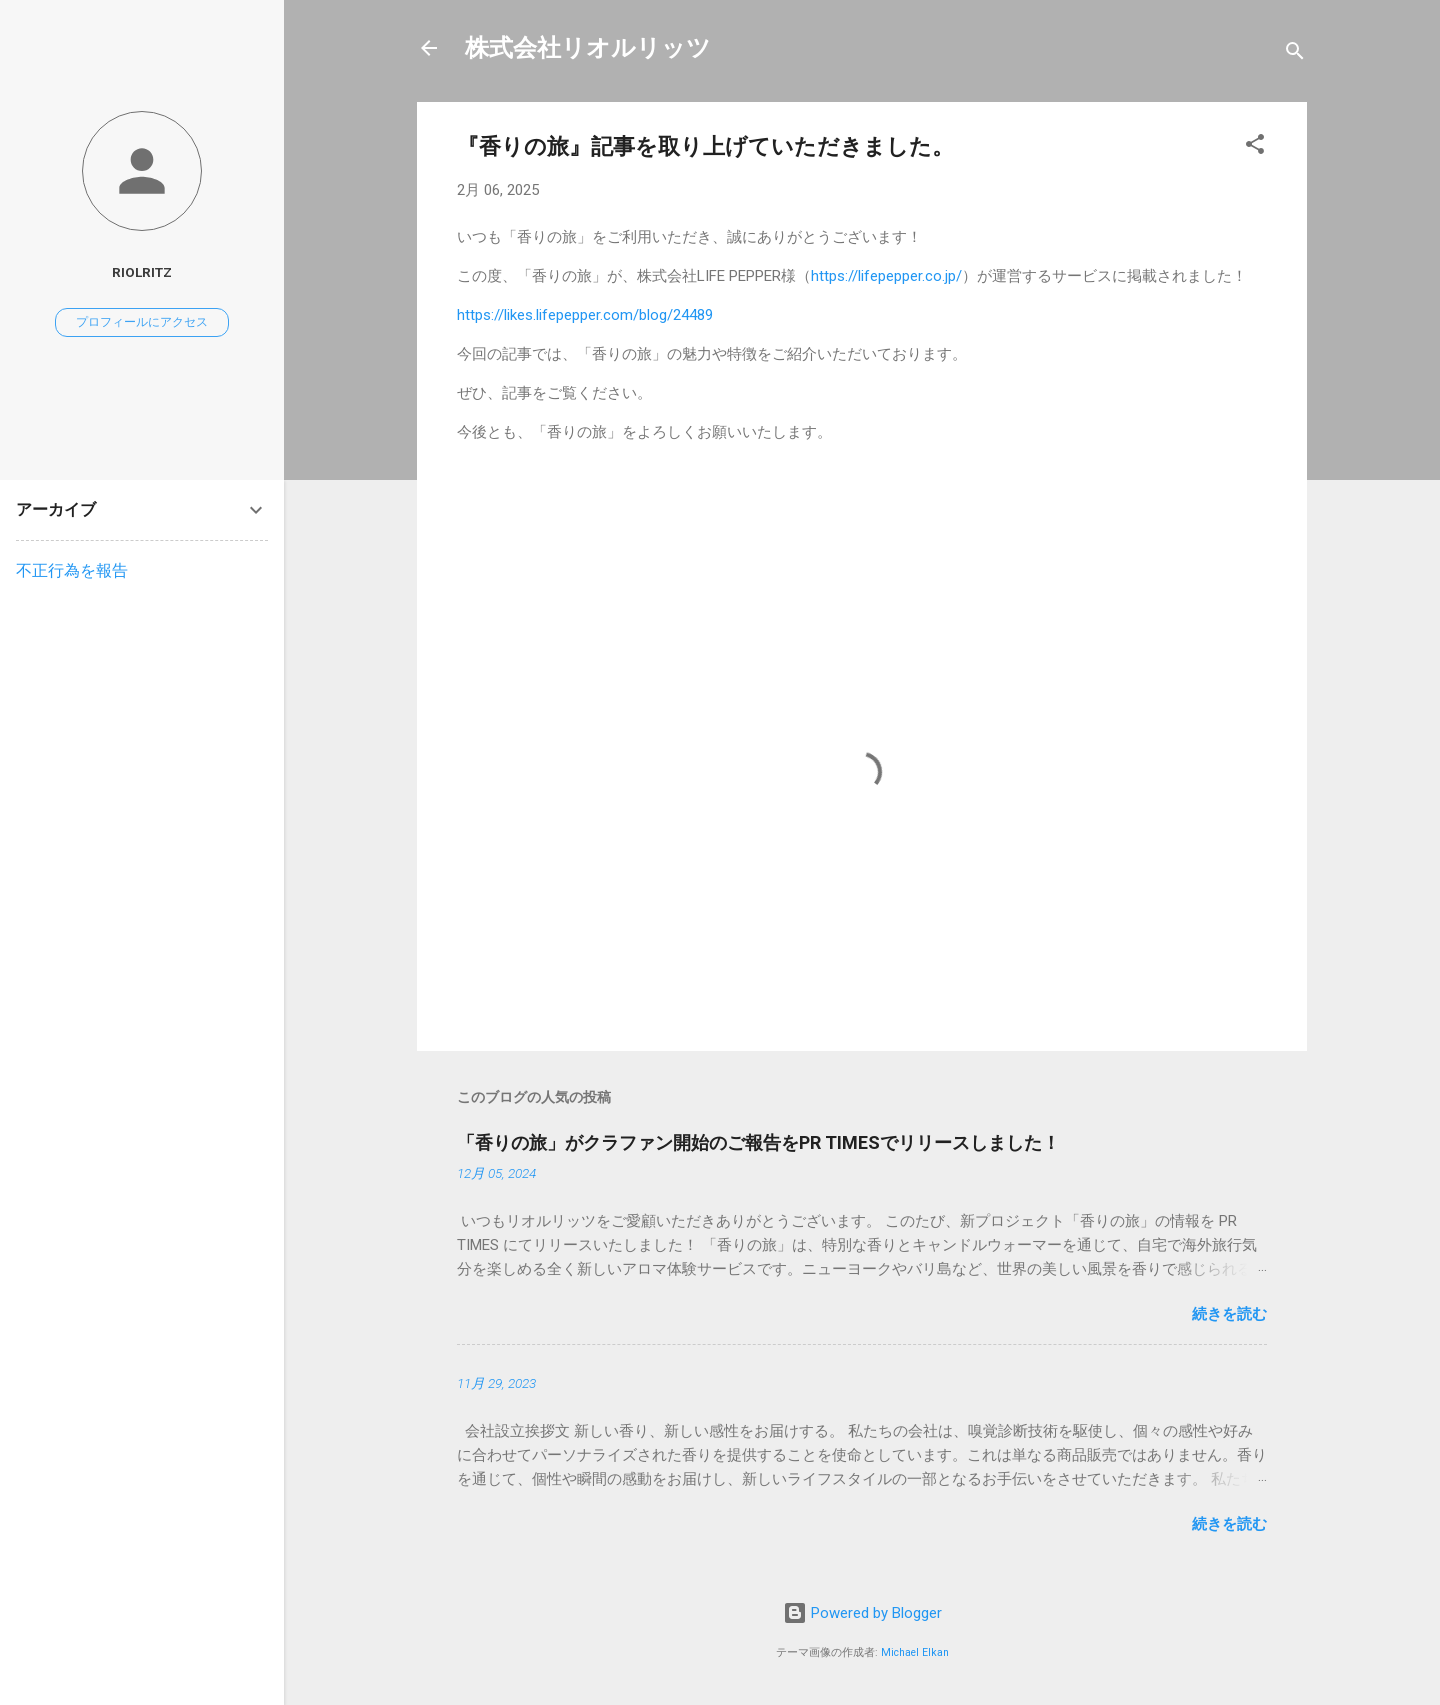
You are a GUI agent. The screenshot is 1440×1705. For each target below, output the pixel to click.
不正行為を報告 (72, 570)
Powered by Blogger (862, 1613)
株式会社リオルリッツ (588, 48)
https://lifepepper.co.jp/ (886, 276)
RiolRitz (142, 272)
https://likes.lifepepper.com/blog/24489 (585, 315)
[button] (1255, 147)
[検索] (1295, 54)
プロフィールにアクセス (142, 322)
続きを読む (1229, 1314)
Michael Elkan (915, 1652)
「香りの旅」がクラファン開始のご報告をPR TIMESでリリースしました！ (758, 1142)
